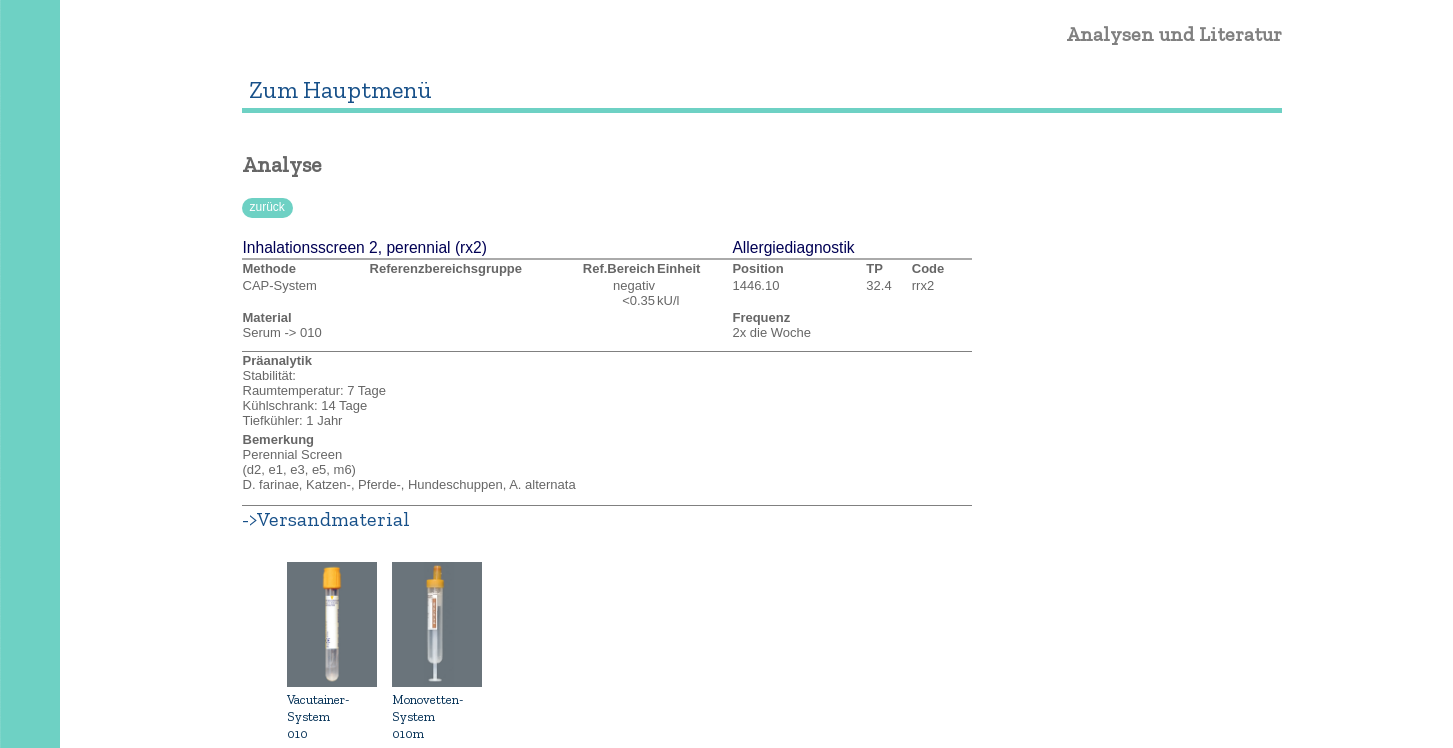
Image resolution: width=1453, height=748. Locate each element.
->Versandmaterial (326, 519)
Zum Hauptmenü (340, 89)
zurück (267, 207)
